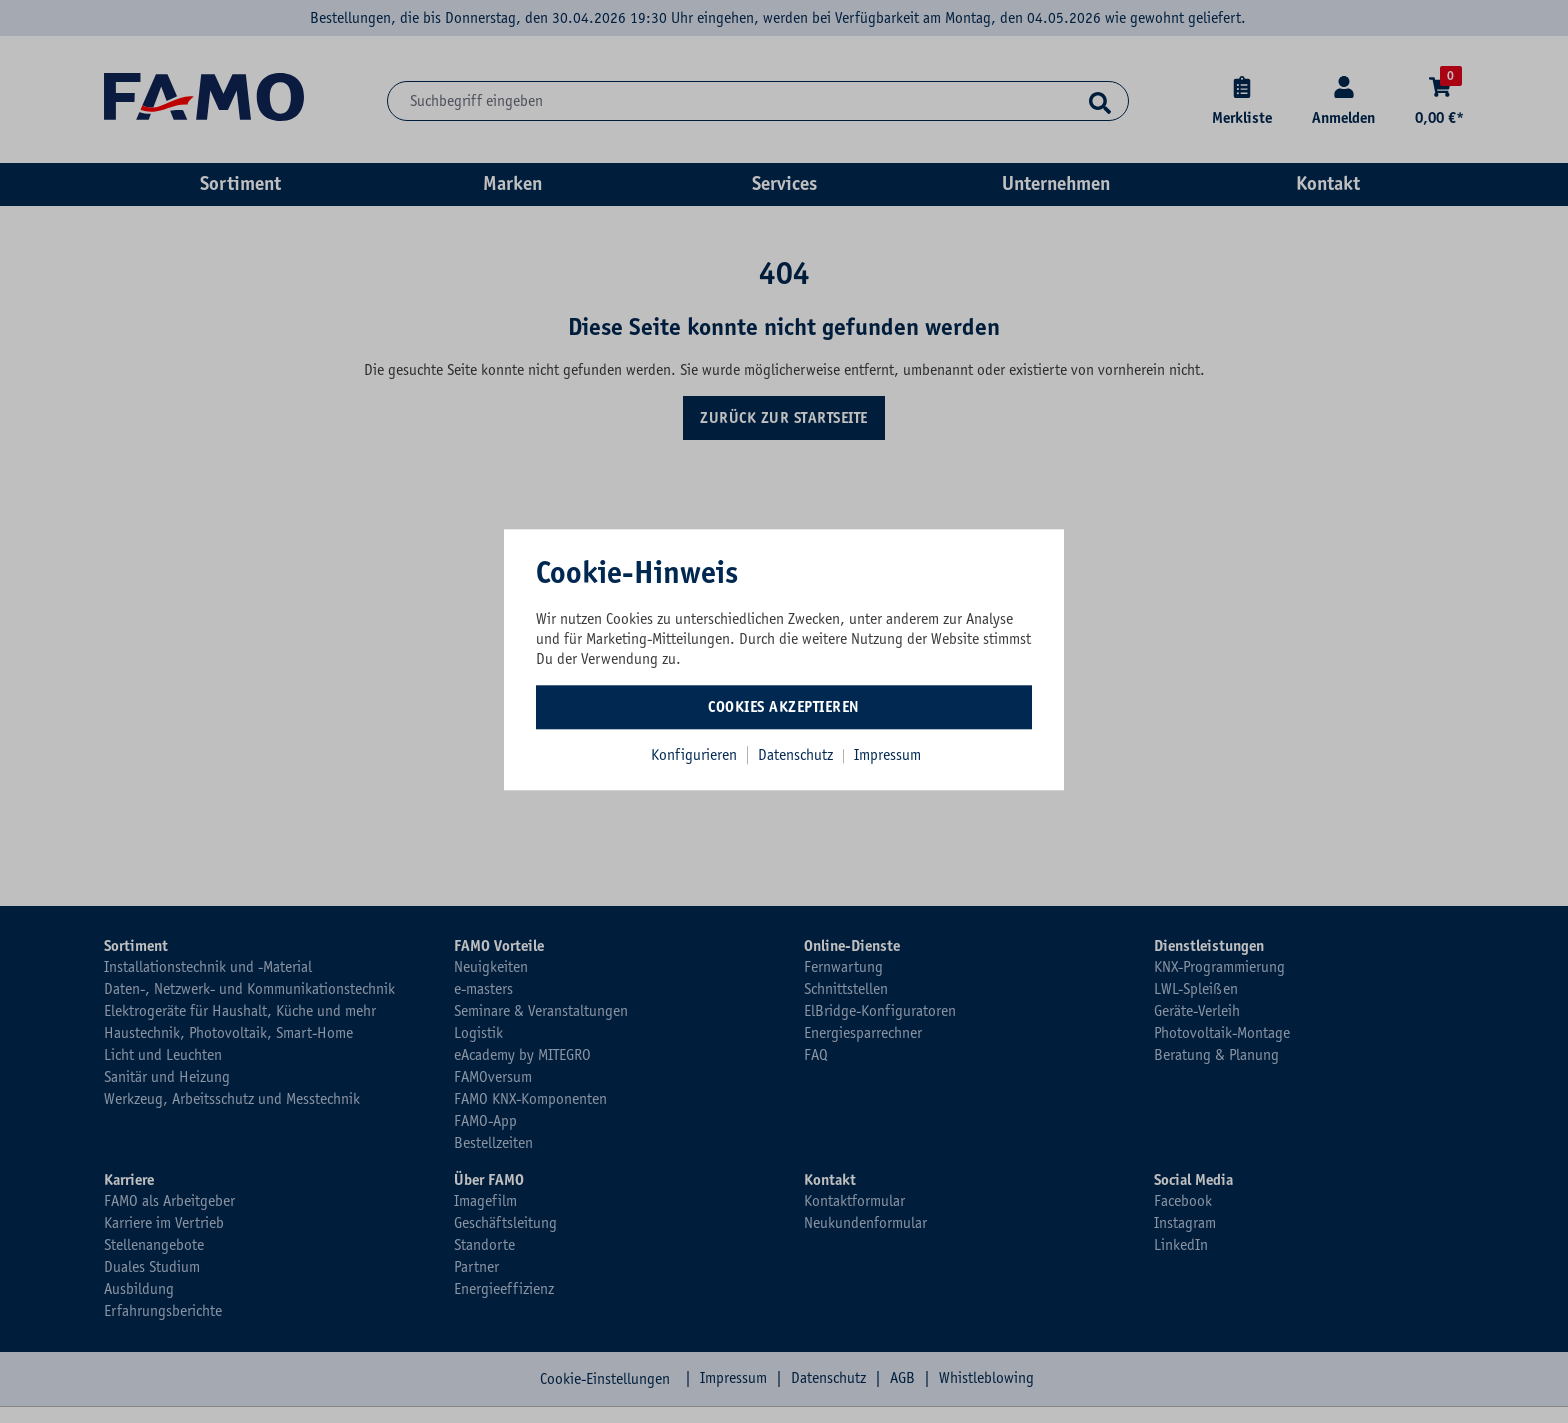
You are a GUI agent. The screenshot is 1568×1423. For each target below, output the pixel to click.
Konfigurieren (694, 755)
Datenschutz (797, 755)
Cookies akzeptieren (784, 707)
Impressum (887, 755)
